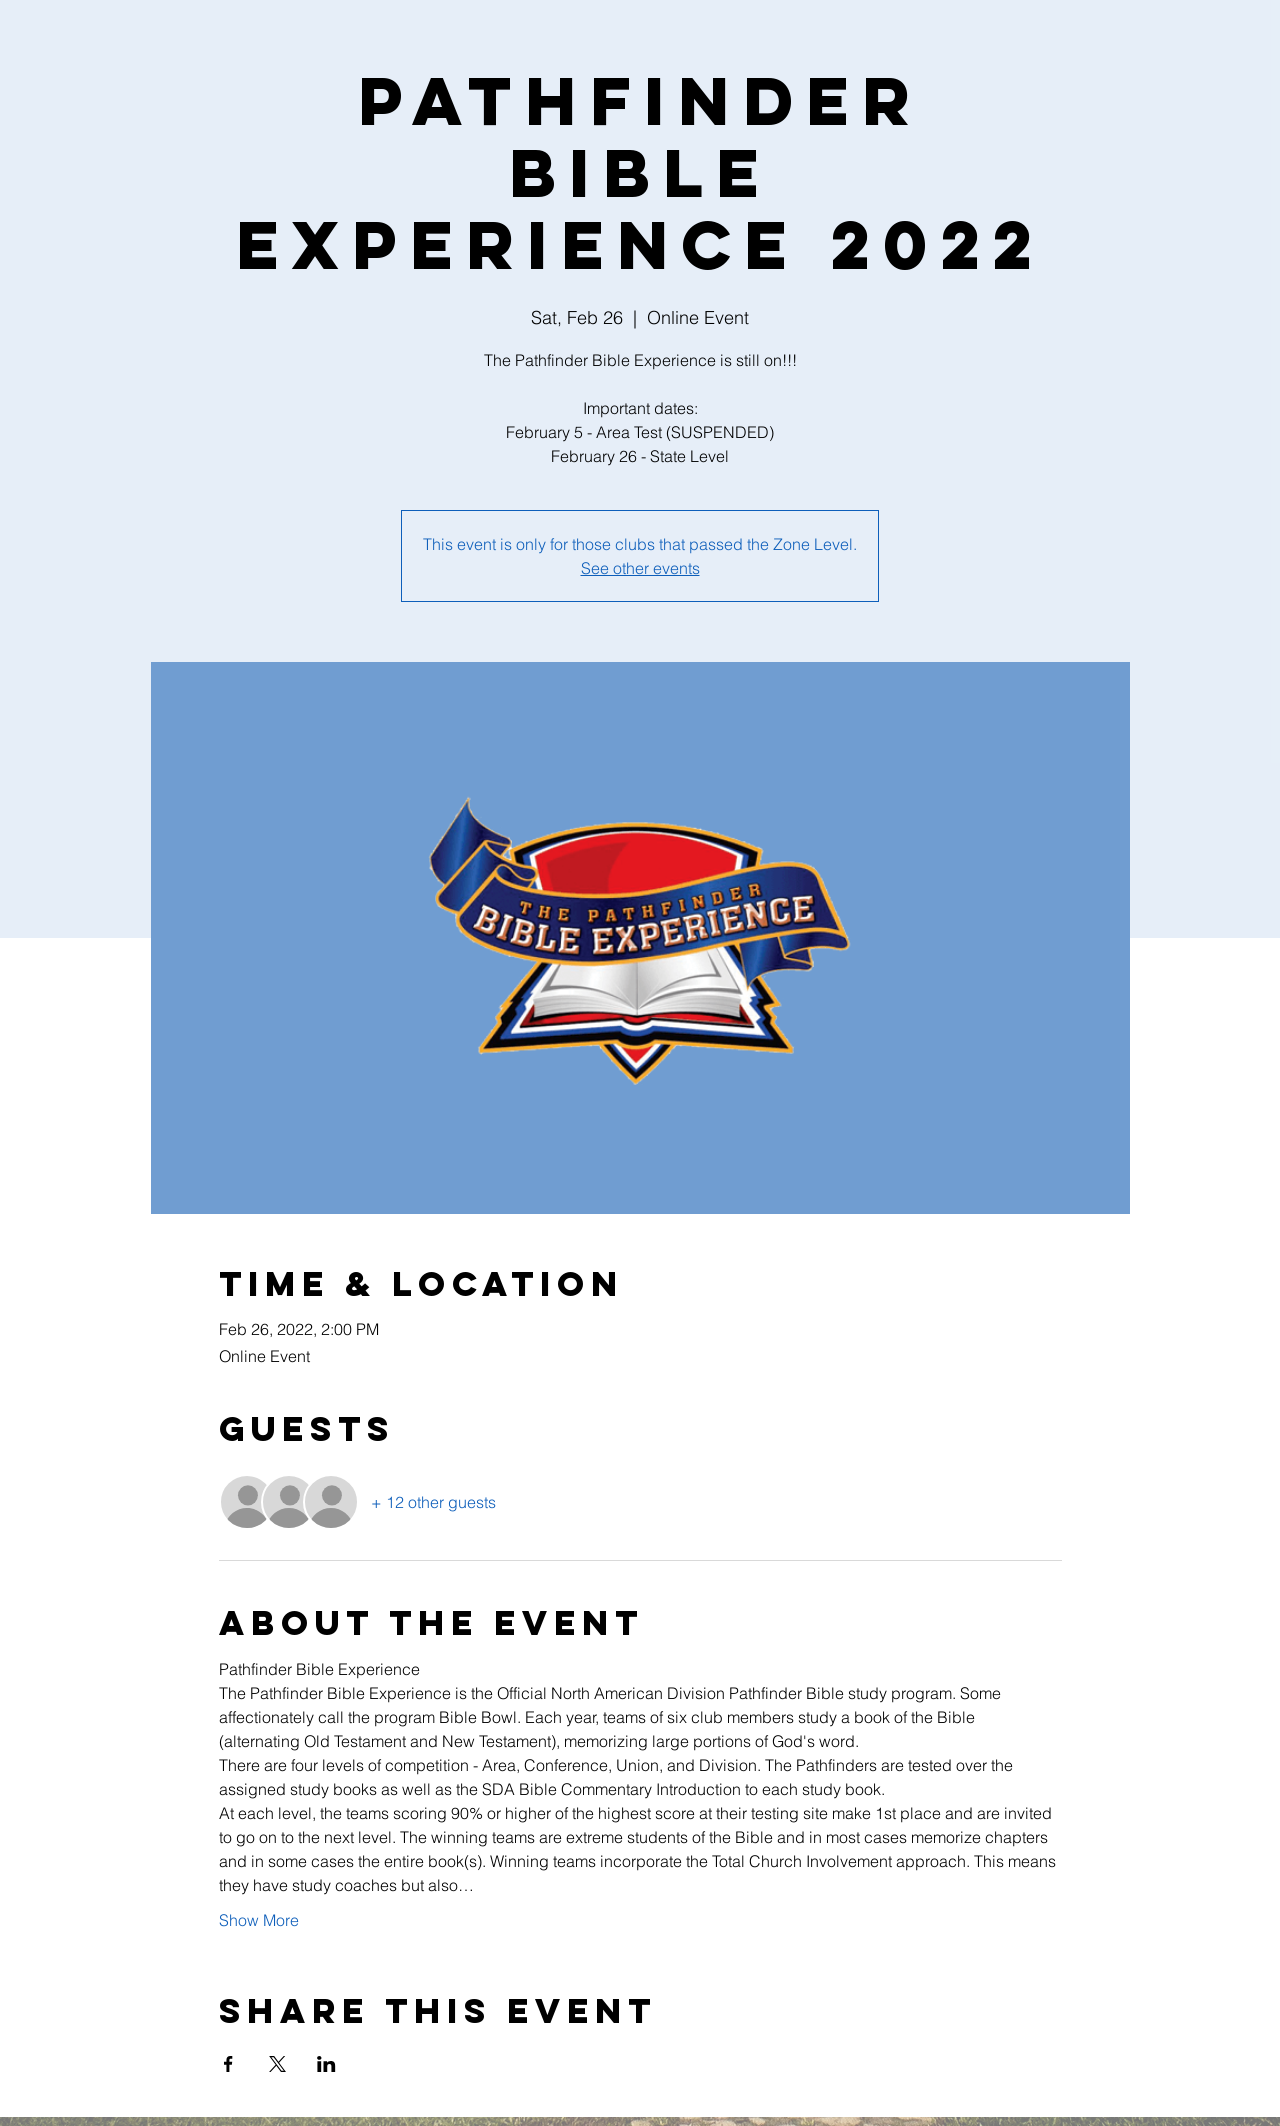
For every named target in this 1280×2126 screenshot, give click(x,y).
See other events (640, 568)
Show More (259, 1920)
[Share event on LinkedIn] (326, 2064)
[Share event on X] (277, 2064)
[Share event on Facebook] (228, 2064)
